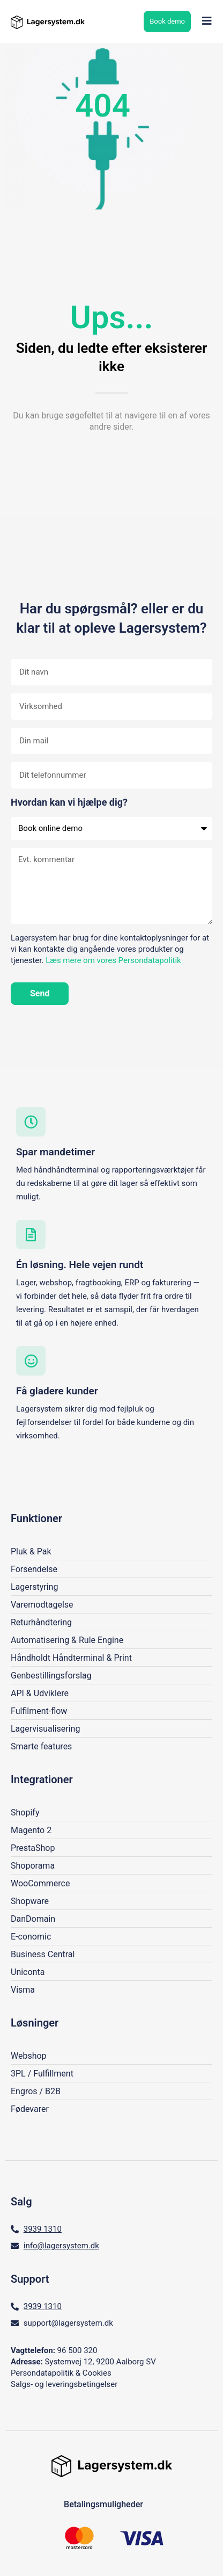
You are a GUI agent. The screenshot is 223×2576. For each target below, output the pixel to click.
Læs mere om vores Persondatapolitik (113, 960)
